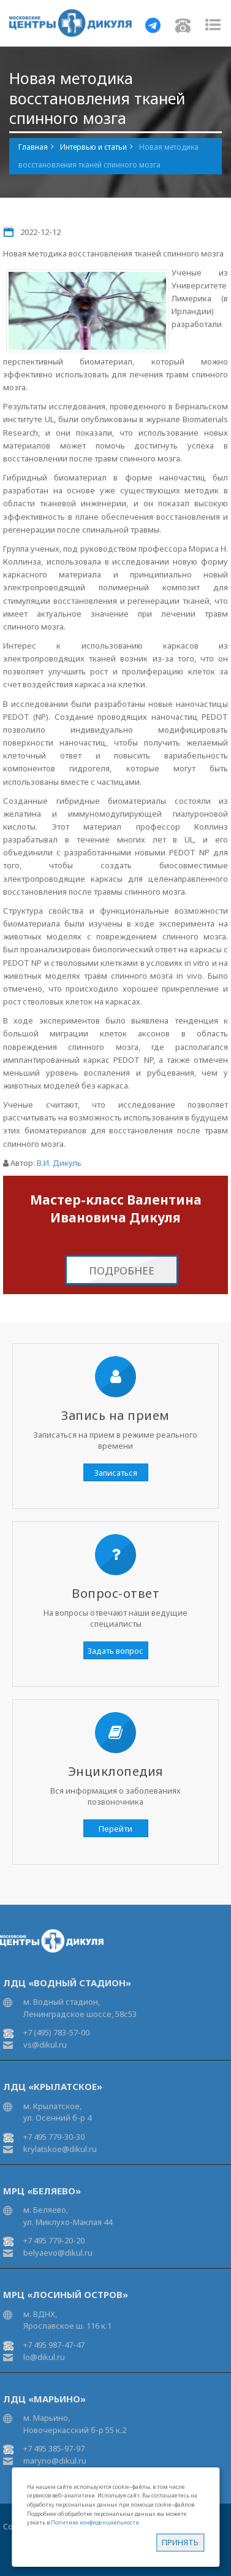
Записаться (115, 1472)
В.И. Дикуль (59, 1162)
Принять (180, 2542)
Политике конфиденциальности (95, 2522)
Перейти (115, 1828)
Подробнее (121, 1270)
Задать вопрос (115, 1650)
